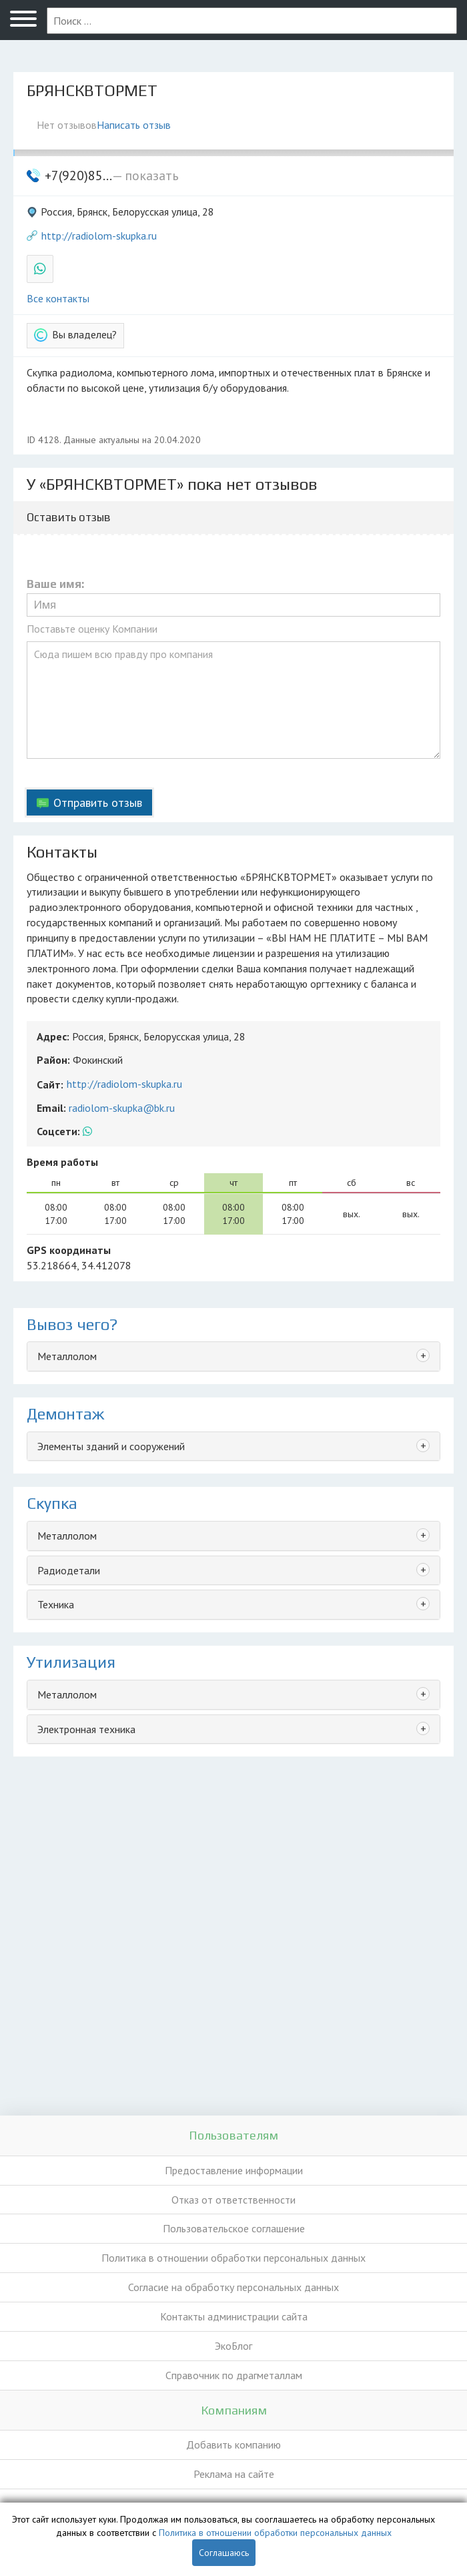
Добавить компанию (233, 2444)
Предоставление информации (234, 2170)
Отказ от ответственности (233, 2199)
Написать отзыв (134, 124)
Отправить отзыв (97, 802)
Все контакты (58, 298)
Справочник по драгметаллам (233, 2375)
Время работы (62, 1162)
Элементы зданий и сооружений (111, 1446)
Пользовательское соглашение (234, 2228)
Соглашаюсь (224, 2553)
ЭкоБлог (233, 2345)
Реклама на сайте (233, 2474)
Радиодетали (68, 1570)
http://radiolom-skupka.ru (99, 235)
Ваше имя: (55, 584)
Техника (55, 1604)
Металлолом (67, 1356)
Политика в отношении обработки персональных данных (233, 2257)
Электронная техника (86, 1729)
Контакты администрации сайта (234, 2316)
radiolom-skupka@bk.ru (122, 1107)
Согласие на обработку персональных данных (233, 2287)
